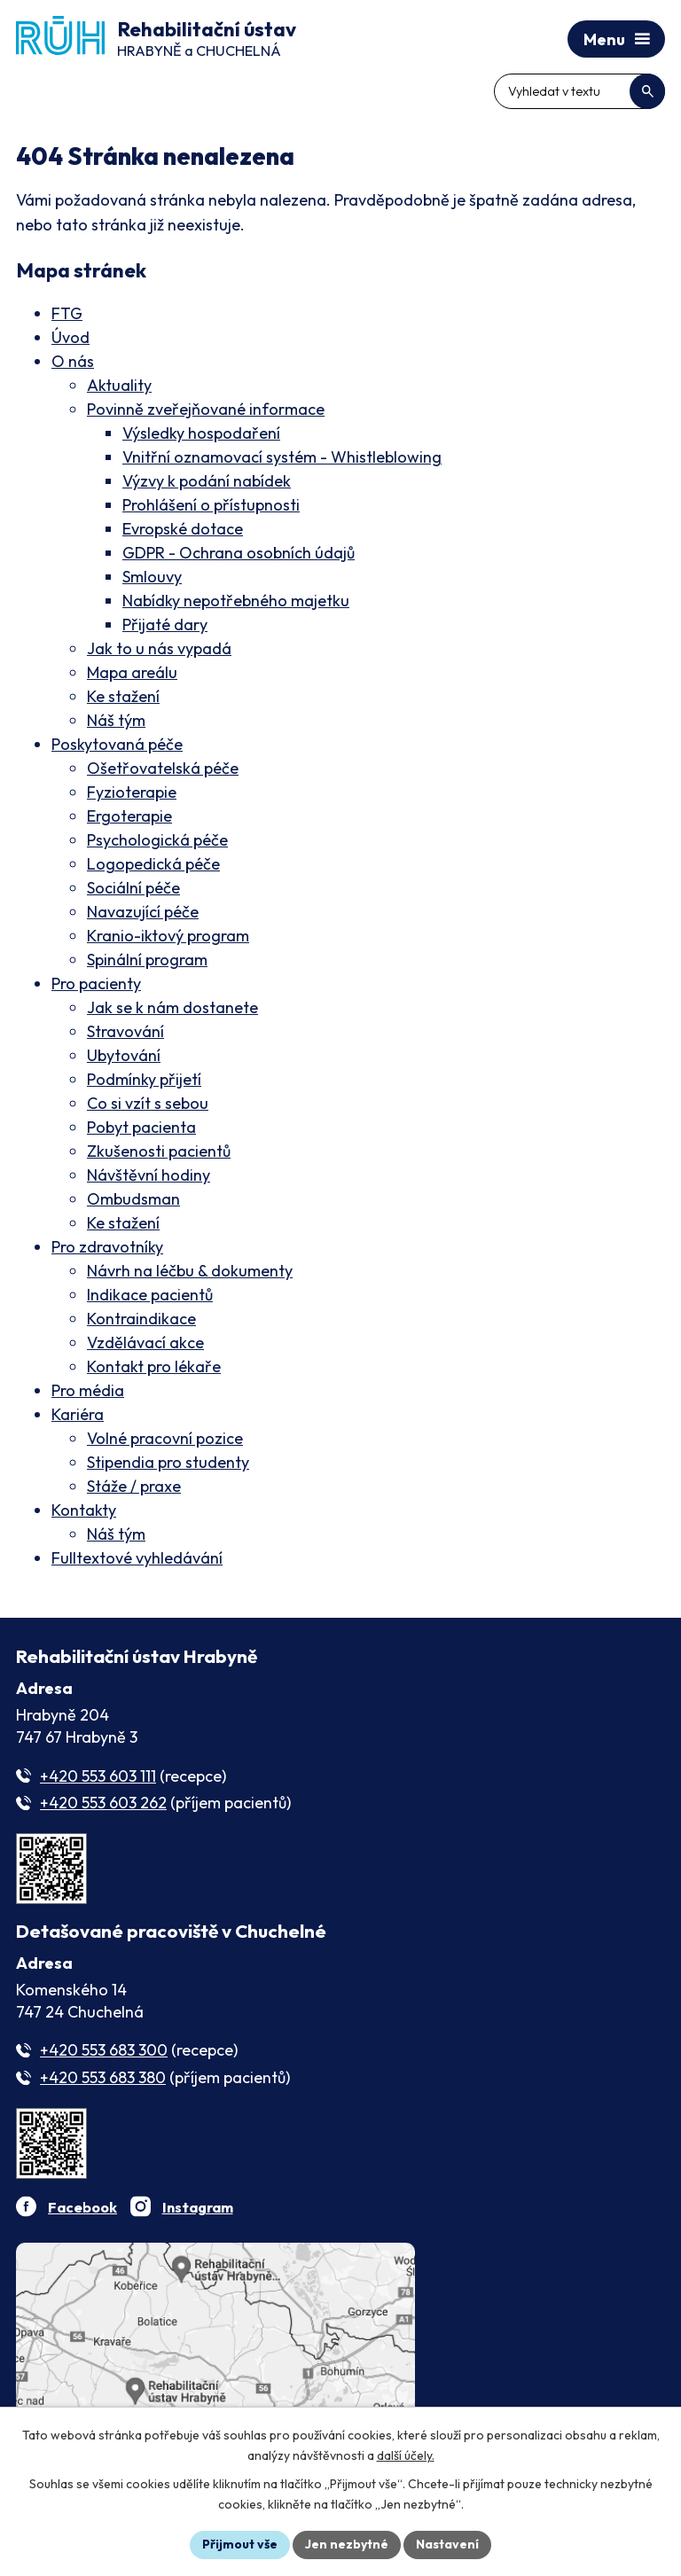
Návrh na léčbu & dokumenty (190, 1271)
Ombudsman (133, 1199)
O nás (72, 361)
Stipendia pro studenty (168, 1462)
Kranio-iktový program (168, 935)
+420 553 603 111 (98, 1776)
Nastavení (447, 2544)
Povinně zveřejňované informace (206, 409)
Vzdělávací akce (145, 1342)
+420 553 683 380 (103, 2077)
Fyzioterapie (131, 792)
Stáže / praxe (134, 1486)
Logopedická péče (153, 864)
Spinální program (147, 959)
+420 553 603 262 (103, 1802)
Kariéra (77, 1414)
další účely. (405, 2455)
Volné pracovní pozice (165, 1438)
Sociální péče (133, 888)
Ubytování (123, 1055)
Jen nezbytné (346, 2544)
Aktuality (119, 385)
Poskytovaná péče (117, 744)
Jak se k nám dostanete (172, 1007)
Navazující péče (143, 912)
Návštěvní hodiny (148, 1175)
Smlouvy (152, 576)
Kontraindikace (141, 1318)
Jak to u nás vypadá (159, 648)
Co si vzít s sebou (147, 1103)
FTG (66, 313)
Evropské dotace (182, 529)
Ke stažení (123, 696)
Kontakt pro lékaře (154, 1366)
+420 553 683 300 (104, 2050)
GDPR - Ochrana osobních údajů (238, 553)
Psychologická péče (157, 840)
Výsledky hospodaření (201, 433)
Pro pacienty (96, 983)
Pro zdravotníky (107, 1247)
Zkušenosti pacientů (159, 1151)
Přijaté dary (164, 624)
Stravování (125, 1031)
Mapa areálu (132, 672)
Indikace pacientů (150, 1294)
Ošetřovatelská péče (163, 768)
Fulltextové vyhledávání (137, 1558)
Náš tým (116, 720)
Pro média (87, 1390)
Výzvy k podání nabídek (206, 481)
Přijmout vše (240, 2544)
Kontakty (83, 1510)
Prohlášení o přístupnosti (211, 505)
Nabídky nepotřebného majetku (235, 600)
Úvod (70, 337)
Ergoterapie (129, 816)
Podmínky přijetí (144, 1079)
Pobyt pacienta (141, 1127)
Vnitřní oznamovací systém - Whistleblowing (282, 457)
